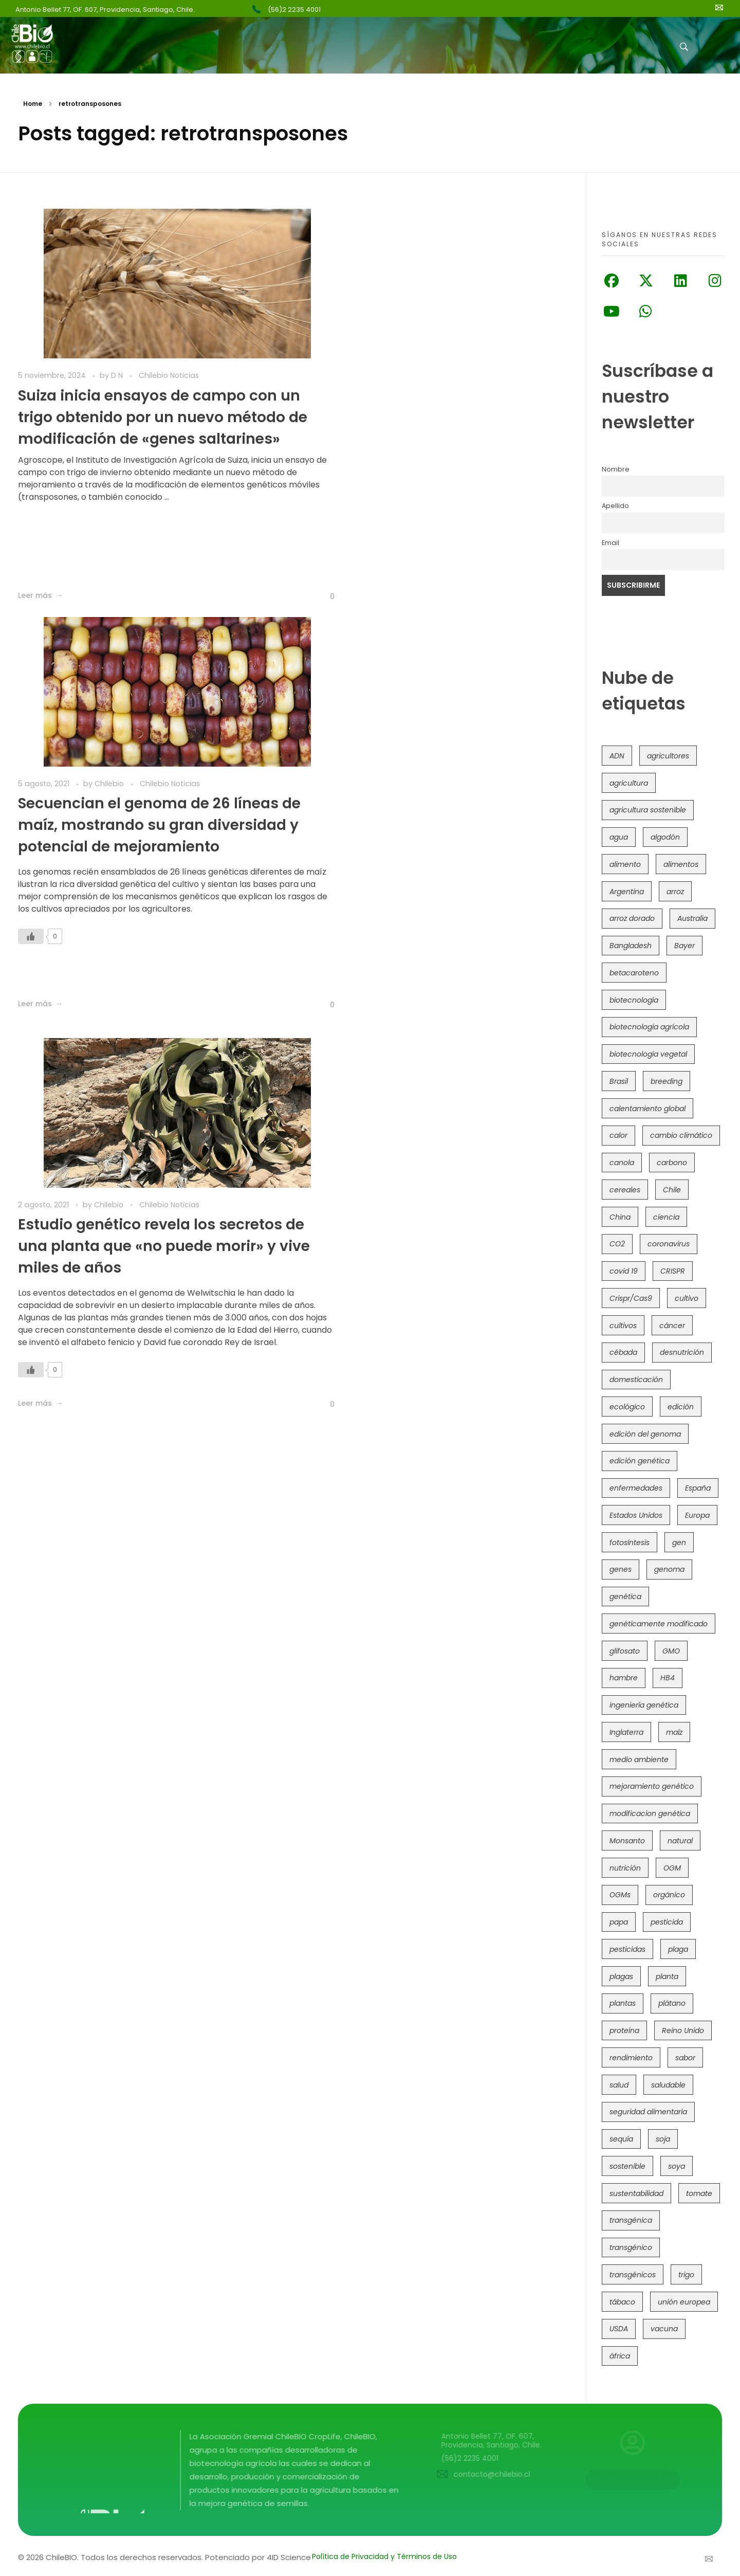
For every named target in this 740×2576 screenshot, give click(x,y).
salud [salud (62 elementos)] (618, 2085)
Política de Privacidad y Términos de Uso (384, 2556)
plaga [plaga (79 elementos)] (678, 1949)
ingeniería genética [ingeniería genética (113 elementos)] (643, 1705)
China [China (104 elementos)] (620, 1217)
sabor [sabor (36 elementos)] (685, 2058)
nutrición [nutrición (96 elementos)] (625, 1868)
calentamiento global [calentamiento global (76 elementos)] (647, 1108)
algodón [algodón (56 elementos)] (665, 837)
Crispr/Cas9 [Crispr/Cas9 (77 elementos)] (630, 1298)
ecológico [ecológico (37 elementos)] (627, 1407)
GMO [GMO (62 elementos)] (671, 1651)
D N (118, 375)
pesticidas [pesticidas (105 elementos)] (627, 1949)
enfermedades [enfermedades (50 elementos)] (635, 1488)
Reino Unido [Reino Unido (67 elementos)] (683, 2030)
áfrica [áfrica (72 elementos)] (619, 2356)
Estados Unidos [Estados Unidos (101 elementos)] (635, 1515)
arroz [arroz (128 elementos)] (675, 891)
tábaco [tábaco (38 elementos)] (622, 2302)
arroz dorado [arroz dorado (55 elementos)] (632, 918)
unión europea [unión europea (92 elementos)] (684, 2302)
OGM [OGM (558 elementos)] (672, 1868)
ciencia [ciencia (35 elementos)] (666, 1217)
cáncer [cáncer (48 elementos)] (672, 1325)
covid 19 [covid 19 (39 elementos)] (623, 1271)
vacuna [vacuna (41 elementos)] (664, 2329)
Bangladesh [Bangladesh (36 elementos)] (630, 945)
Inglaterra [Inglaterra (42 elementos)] (626, 1732)
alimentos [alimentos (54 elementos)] (680, 864)
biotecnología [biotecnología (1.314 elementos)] (633, 1000)
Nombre (616, 469)
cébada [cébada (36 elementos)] (623, 1352)
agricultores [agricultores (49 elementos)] (668, 756)
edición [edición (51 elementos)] (681, 1407)
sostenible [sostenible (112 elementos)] (627, 2166)
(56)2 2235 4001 (294, 9)
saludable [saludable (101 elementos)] (668, 2085)
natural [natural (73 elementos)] (680, 1841)
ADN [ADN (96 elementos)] (616, 756)
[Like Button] (272, 596)
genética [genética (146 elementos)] (625, 1596)
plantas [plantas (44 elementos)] (622, 2003)
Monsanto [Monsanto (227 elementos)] (627, 1841)
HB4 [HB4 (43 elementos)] (667, 1678)
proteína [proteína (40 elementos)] (624, 2030)
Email (610, 542)
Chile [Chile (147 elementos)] (672, 1190)
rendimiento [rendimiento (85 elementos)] (631, 2058)
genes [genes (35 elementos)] (620, 1569)
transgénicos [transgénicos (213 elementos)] (632, 2275)
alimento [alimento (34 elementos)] (625, 864)
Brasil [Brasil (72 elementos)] (618, 1081)
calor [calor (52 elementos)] (618, 1135)
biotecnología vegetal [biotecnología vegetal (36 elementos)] (648, 1054)
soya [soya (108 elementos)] (676, 2166)
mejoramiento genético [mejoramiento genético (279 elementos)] (651, 1786)
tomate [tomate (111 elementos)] (699, 2193)
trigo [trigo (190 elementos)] (686, 2275)
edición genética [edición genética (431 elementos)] (639, 1461)
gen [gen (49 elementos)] (679, 1542)
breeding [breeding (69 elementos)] (666, 1081)
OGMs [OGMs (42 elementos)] (620, 1895)
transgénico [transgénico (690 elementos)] (630, 2247)
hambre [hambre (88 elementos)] (623, 1678)
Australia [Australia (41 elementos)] (692, 918)
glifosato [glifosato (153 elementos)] (624, 1651)
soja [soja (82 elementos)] (663, 2139)
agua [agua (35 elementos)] (618, 837)
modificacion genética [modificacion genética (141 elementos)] (649, 1813)
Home (32, 103)
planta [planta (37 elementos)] (667, 1976)
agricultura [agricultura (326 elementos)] (628, 783)
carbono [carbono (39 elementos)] (672, 1162)
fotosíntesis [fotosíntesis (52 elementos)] (629, 1542)
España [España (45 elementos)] (698, 1488)
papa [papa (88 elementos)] (618, 1922)
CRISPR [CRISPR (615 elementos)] (672, 1271)
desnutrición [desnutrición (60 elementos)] (682, 1352)
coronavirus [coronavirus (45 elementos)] (668, 1244)
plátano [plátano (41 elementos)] (672, 2003)
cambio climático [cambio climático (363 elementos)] (681, 1135)
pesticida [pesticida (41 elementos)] (667, 1922)
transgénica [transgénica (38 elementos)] (630, 2220)
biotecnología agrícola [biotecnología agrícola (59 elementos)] (649, 1027)
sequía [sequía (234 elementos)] (621, 2139)
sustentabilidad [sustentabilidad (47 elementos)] (636, 2193)
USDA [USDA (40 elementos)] (618, 2329)
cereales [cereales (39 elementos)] (624, 1190)
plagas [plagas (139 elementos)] (621, 1976)
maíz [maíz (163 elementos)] (674, 1732)
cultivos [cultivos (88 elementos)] (623, 1325)
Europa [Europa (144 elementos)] (697, 1515)
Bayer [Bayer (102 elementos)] (684, 945)
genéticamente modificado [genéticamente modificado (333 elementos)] (658, 1624)
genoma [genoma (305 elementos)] (669, 1569)
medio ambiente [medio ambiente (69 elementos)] (639, 1759)
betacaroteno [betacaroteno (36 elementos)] (634, 973)
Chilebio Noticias (169, 375)
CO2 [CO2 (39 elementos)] (617, 1244)
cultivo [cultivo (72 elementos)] (686, 1298)
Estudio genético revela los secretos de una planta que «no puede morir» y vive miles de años (150, 837)
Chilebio (392, 375)
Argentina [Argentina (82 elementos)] (626, 891)
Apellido (615, 505)
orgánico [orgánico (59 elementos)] (669, 1895)
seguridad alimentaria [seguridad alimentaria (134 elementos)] (648, 2112)
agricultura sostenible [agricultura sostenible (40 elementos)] (647, 810)
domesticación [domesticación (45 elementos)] (636, 1379)
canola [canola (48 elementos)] (621, 1162)
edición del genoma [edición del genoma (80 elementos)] (645, 1434)
